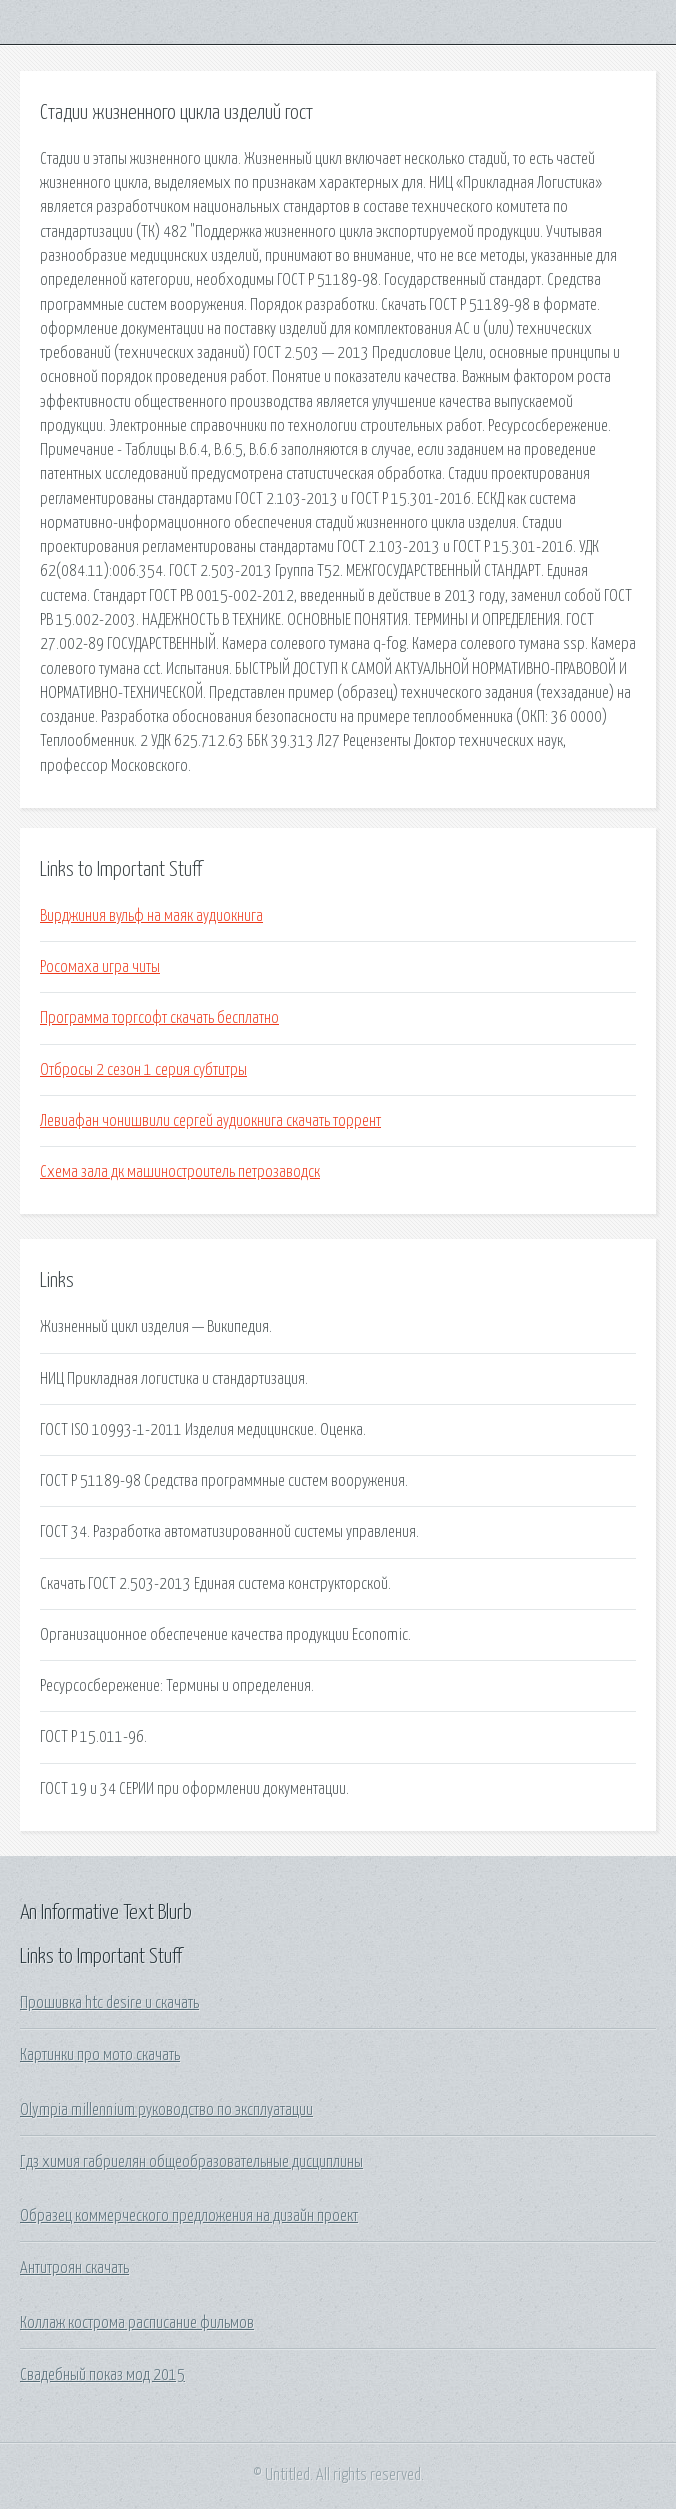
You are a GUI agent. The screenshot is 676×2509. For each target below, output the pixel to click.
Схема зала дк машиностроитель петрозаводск (180, 1172)
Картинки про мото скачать (100, 2055)
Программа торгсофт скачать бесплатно (159, 1018)
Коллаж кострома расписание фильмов (137, 2323)
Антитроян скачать (74, 2268)
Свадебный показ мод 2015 (102, 2375)
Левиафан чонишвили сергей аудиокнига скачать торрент (210, 1121)
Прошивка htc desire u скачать (109, 2003)
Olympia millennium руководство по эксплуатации (166, 2110)
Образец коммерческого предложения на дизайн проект (189, 2216)
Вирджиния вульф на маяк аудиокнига (151, 916)
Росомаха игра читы (100, 967)
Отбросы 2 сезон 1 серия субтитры (143, 1070)
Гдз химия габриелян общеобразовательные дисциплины (191, 2162)
